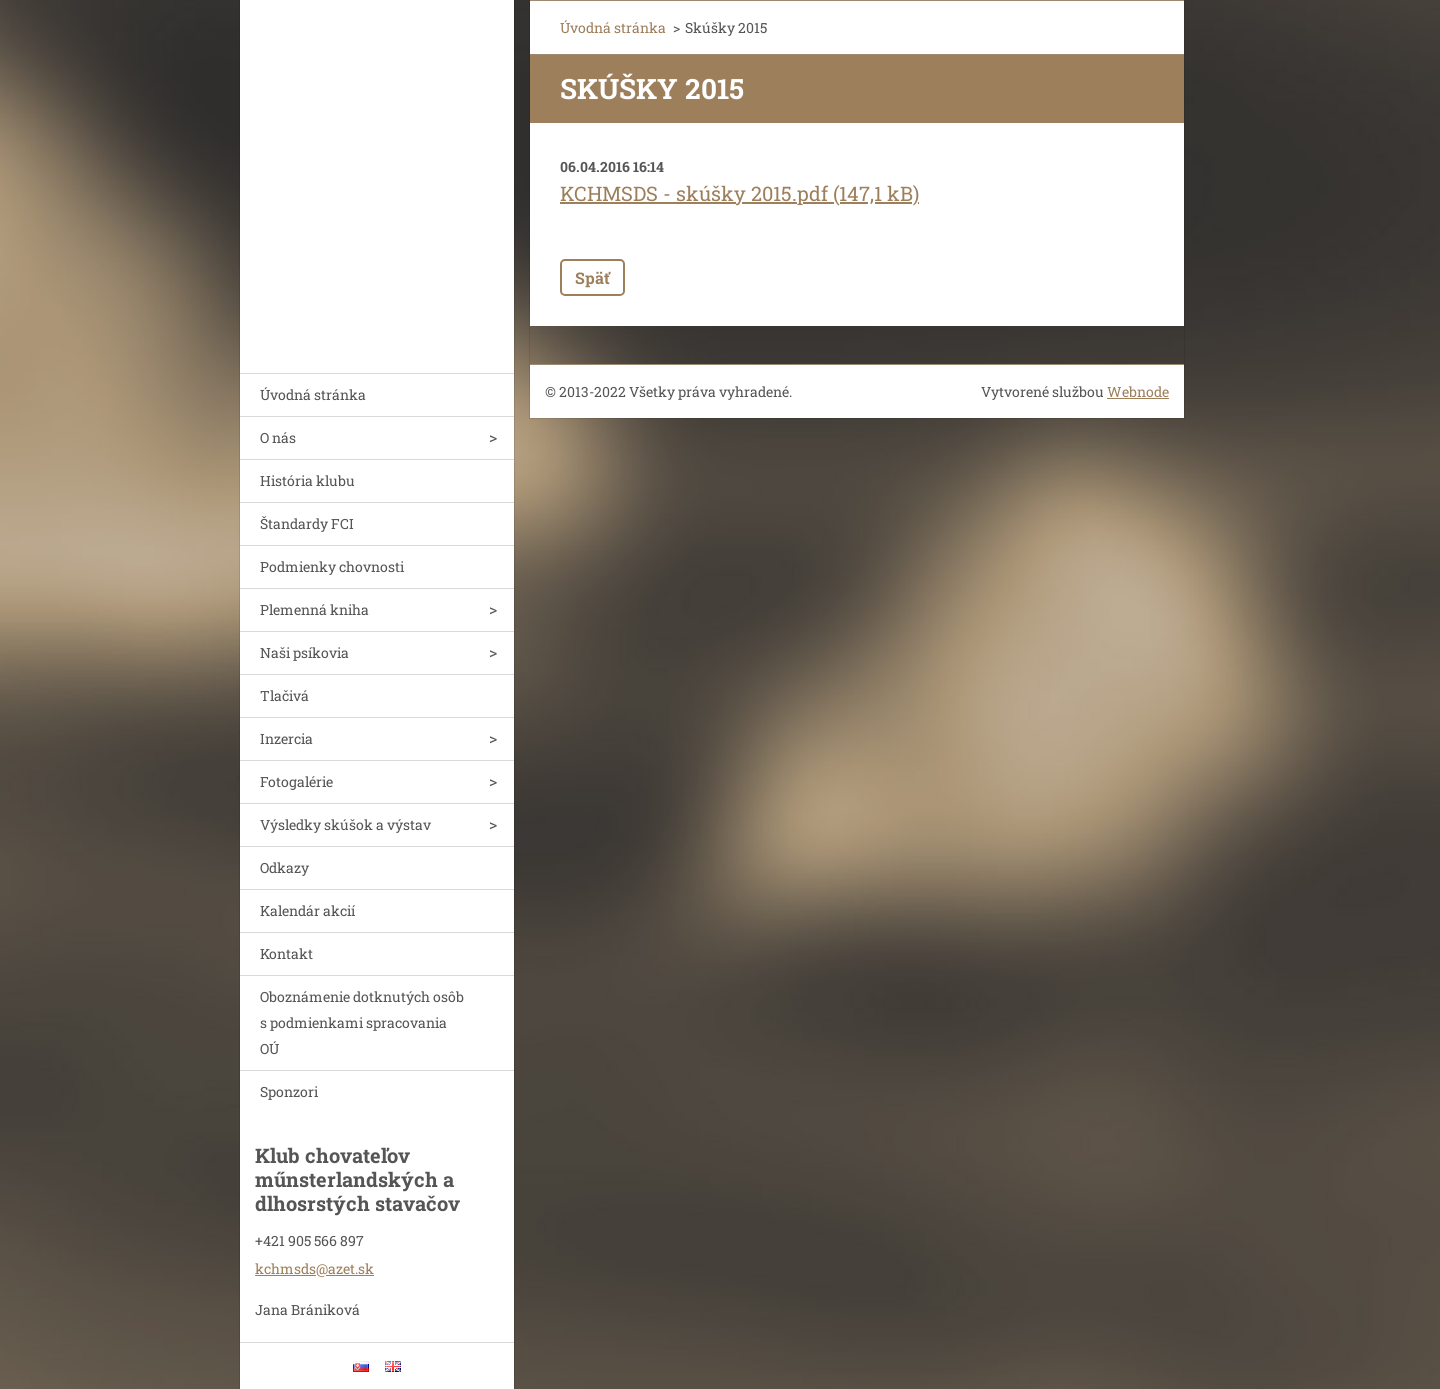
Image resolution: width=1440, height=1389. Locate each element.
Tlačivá (284, 695)
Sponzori (289, 1091)
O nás (278, 437)
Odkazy (284, 867)
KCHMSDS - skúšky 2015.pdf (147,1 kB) (739, 193)
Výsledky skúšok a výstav (345, 824)
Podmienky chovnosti (332, 566)
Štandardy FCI (307, 523)
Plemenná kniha (314, 609)
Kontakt (286, 953)
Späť (592, 277)
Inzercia (286, 738)
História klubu (307, 480)
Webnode (1138, 391)
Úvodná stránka (313, 394)
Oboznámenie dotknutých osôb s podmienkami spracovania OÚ (362, 1022)
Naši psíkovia (304, 652)
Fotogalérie (296, 781)
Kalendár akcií (307, 910)
